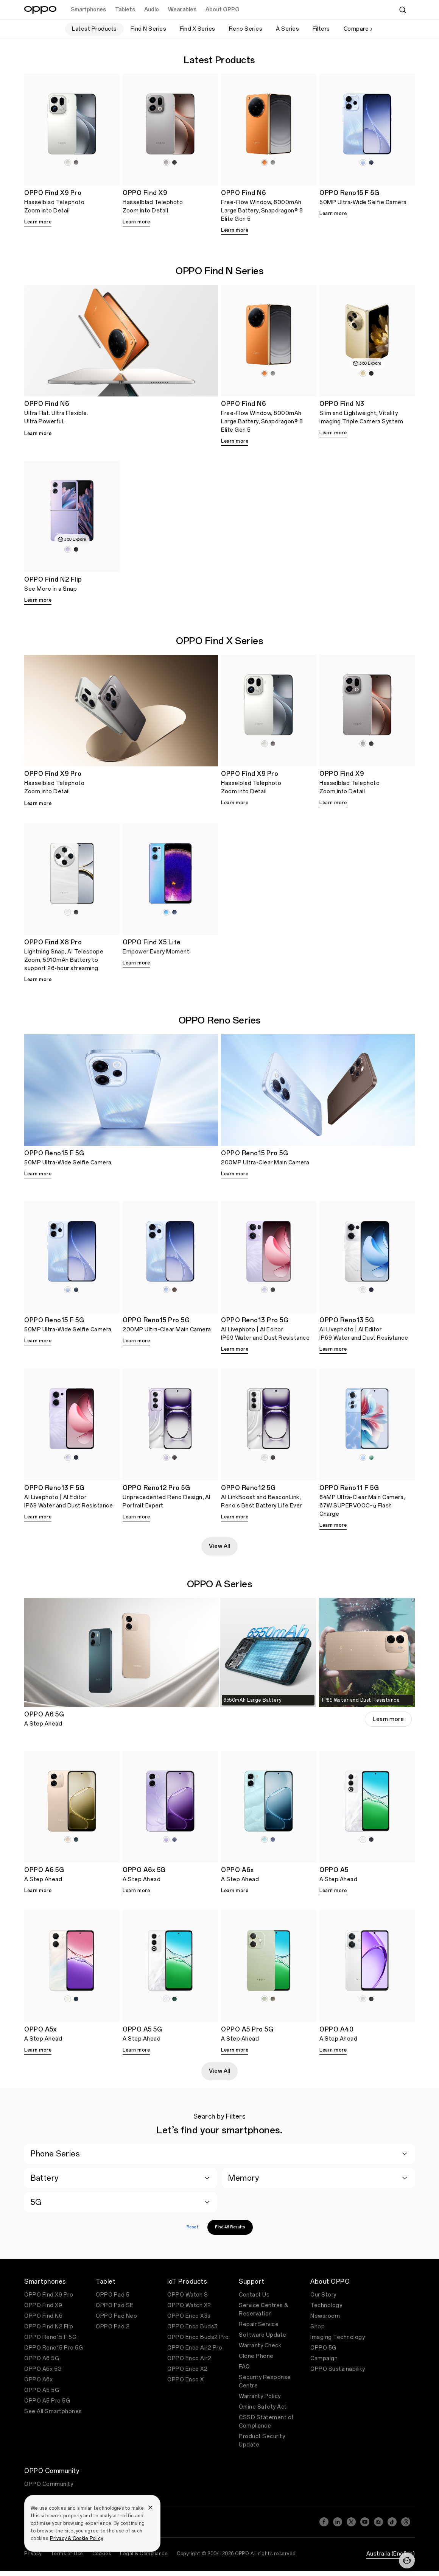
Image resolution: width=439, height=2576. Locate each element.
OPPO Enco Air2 (189, 2358)
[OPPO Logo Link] (40, 10)
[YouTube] (364, 2521)
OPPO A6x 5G (43, 2369)
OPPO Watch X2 (189, 2305)
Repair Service (259, 2324)
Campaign (324, 2358)
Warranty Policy (260, 2396)
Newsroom (325, 2316)
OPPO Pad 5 (112, 2295)
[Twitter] (351, 2521)
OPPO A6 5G (41, 2358)
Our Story (323, 2295)
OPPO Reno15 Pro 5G (53, 2348)
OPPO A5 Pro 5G (47, 2401)
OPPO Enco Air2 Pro (194, 2348)
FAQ (244, 2367)
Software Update (262, 2335)
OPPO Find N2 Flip (48, 2326)
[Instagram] (378, 2521)
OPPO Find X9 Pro (48, 2295)
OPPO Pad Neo (116, 2316)
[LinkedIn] (337, 2521)
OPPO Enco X (185, 2379)
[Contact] (407, 2560)
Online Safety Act (263, 2407)
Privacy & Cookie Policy (76, 2538)
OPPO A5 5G (41, 2390)
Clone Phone (256, 2356)
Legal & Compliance (144, 2553)
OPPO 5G (323, 2348)
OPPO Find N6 (43, 2316)
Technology (326, 2305)
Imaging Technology (337, 2337)
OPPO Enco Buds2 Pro (198, 2337)
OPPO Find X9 (43, 2305)
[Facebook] (323, 2521)
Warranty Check (260, 2345)
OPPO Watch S (187, 2295)
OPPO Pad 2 (112, 2326)
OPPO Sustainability (337, 2369)
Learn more (37, 222)
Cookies (101, 2553)
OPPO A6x (38, 2379)
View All (219, 1546)
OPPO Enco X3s (189, 2316)
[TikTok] (392, 2521)
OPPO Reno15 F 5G (50, 2337)
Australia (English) (390, 2554)
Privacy (33, 2553)
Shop (317, 2326)
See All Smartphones (53, 2411)
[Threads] (405, 2521)
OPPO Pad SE (115, 2305)
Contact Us (254, 2295)
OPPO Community (48, 2484)
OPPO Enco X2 (187, 2369)
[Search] (402, 9)
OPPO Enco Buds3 (192, 2326)
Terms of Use (67, 2553)
